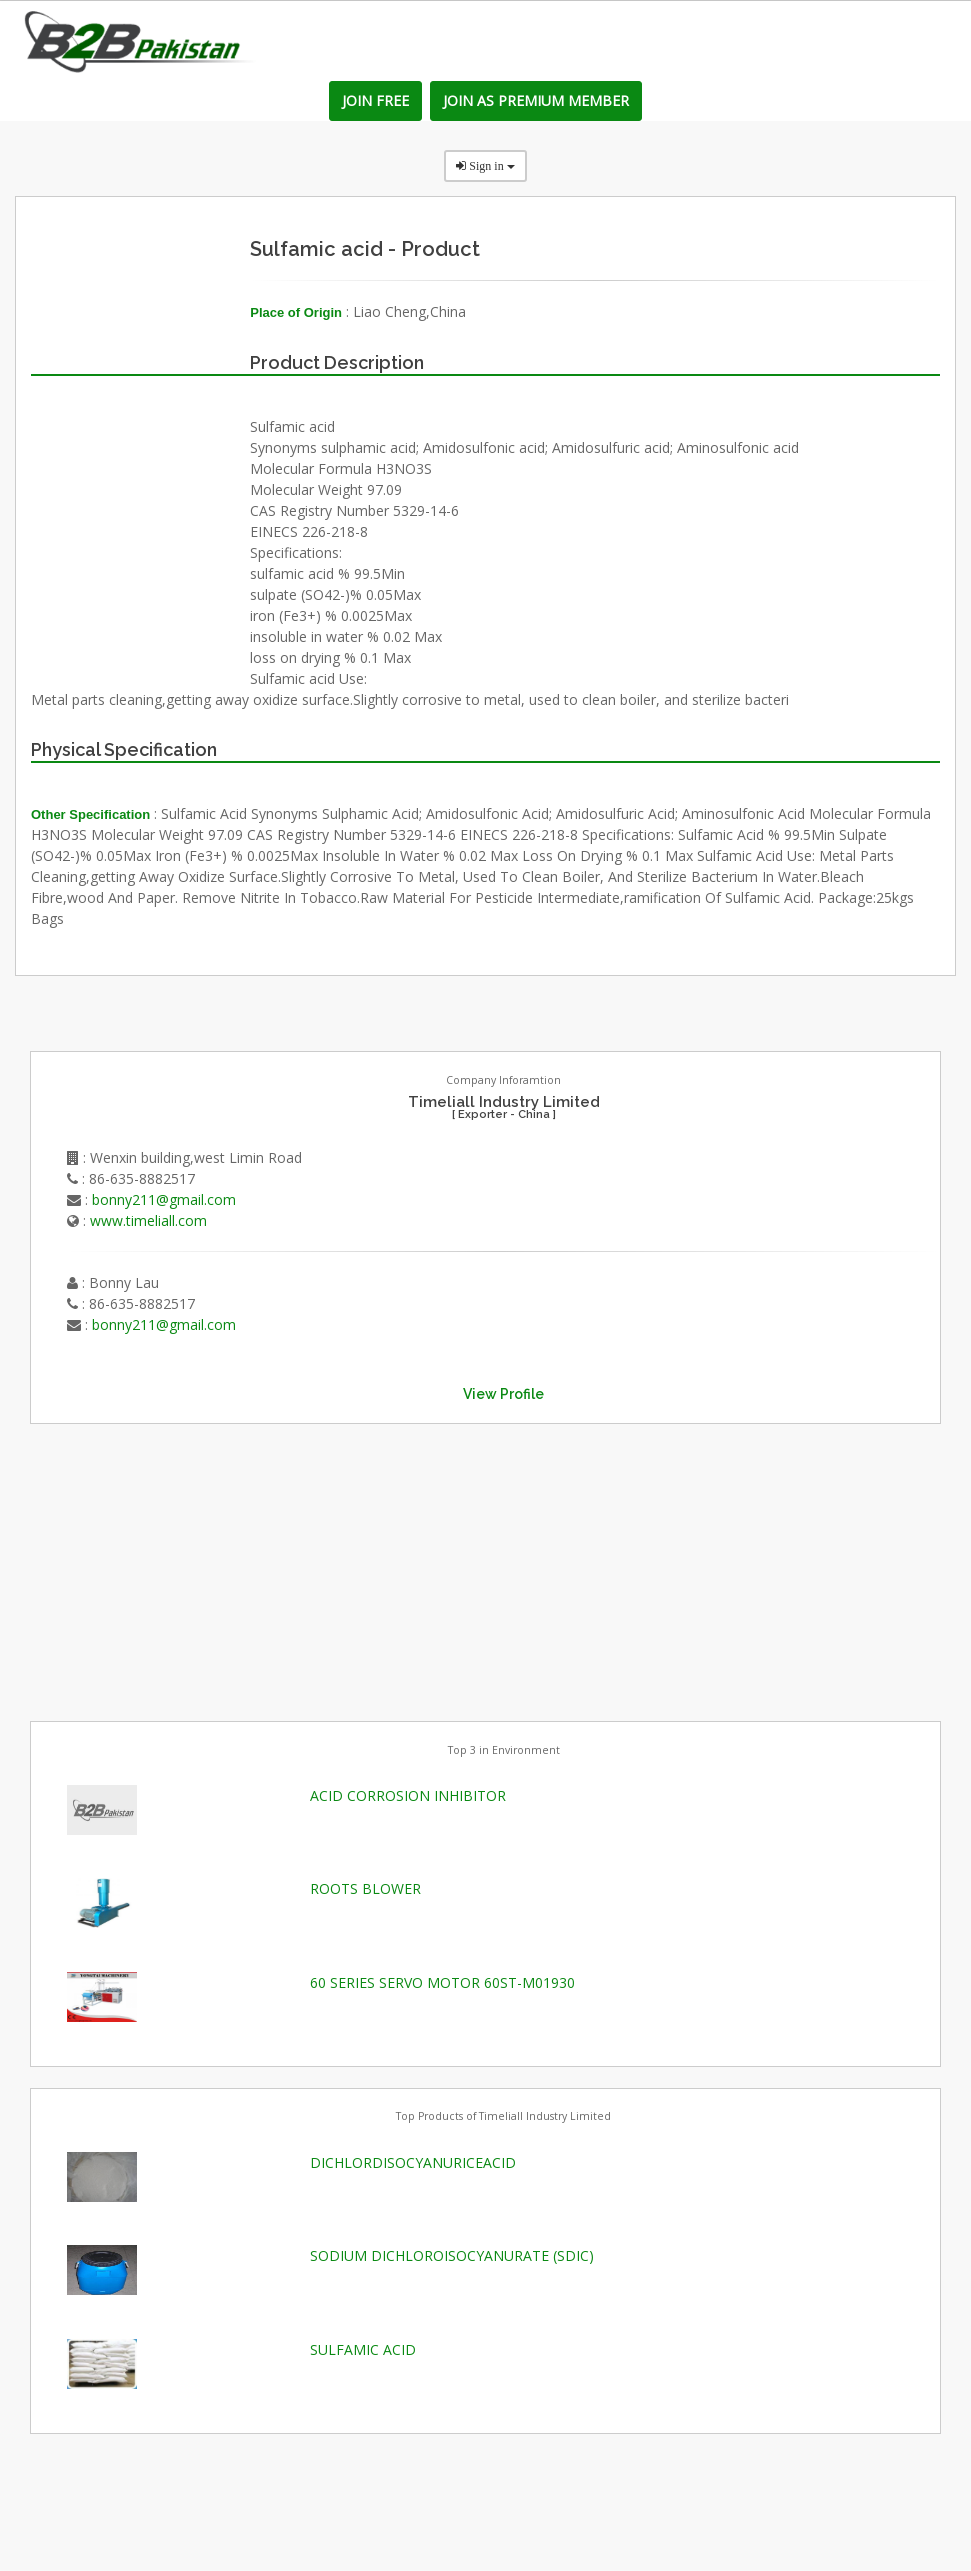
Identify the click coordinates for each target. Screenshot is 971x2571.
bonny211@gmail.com (164, 1199)
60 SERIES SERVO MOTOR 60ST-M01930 (442, 1982)
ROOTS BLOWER (365, 1888)
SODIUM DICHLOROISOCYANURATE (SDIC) (452, 2255)
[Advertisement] (180, 1570)
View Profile (503, 1394)
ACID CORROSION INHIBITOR (408, 1795)
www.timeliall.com (148, 1220)
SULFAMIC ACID (363, 2349)
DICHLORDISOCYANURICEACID (413, 2162)
